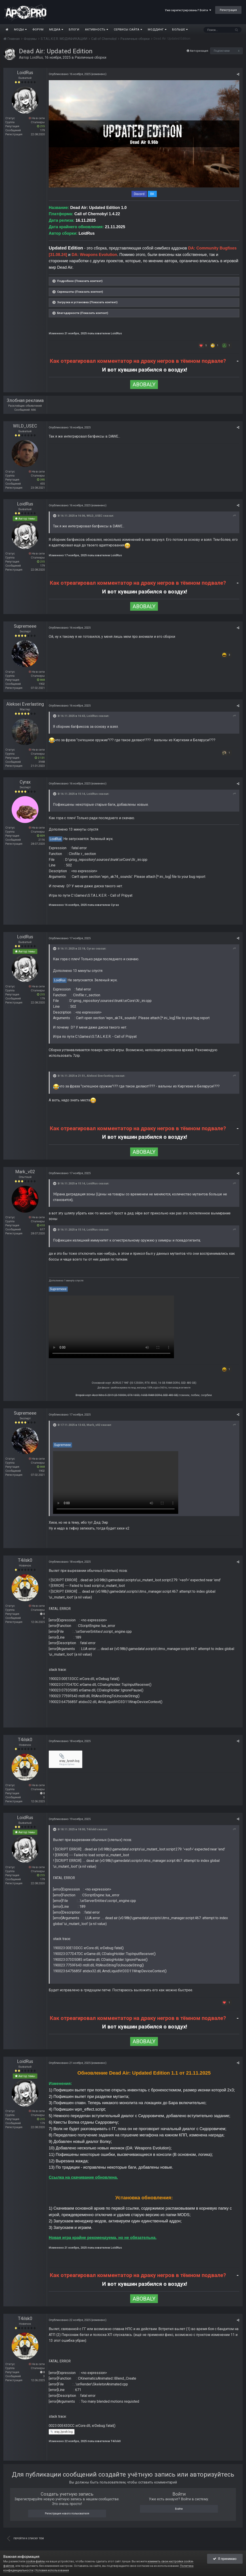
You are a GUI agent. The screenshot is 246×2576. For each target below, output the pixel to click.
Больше (180, 29)
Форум (38, 29)
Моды (20, 29)
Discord (139, 194)
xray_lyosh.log (63, 2431)
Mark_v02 (25, 1171)
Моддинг (157, 29)
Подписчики (222, 50)
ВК (152, 194)
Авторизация (199, 50)
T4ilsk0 (25, 1560)
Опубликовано (70, 74)
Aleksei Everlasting (25, 704)
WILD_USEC (25, 426)
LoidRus (36, 57)
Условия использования (52, 2570)
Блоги (74, 29)
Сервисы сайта (128, 29)
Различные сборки (90, 57)
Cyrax (25, 782)
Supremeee (25, 626)
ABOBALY (144, 384)
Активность (96, 29)
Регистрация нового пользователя (67, 2513)
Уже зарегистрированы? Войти (188, 10)
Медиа (56, 29)
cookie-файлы (35, 2561)
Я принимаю (225, 2559)
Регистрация (228, 10)
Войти (179, 2508)
